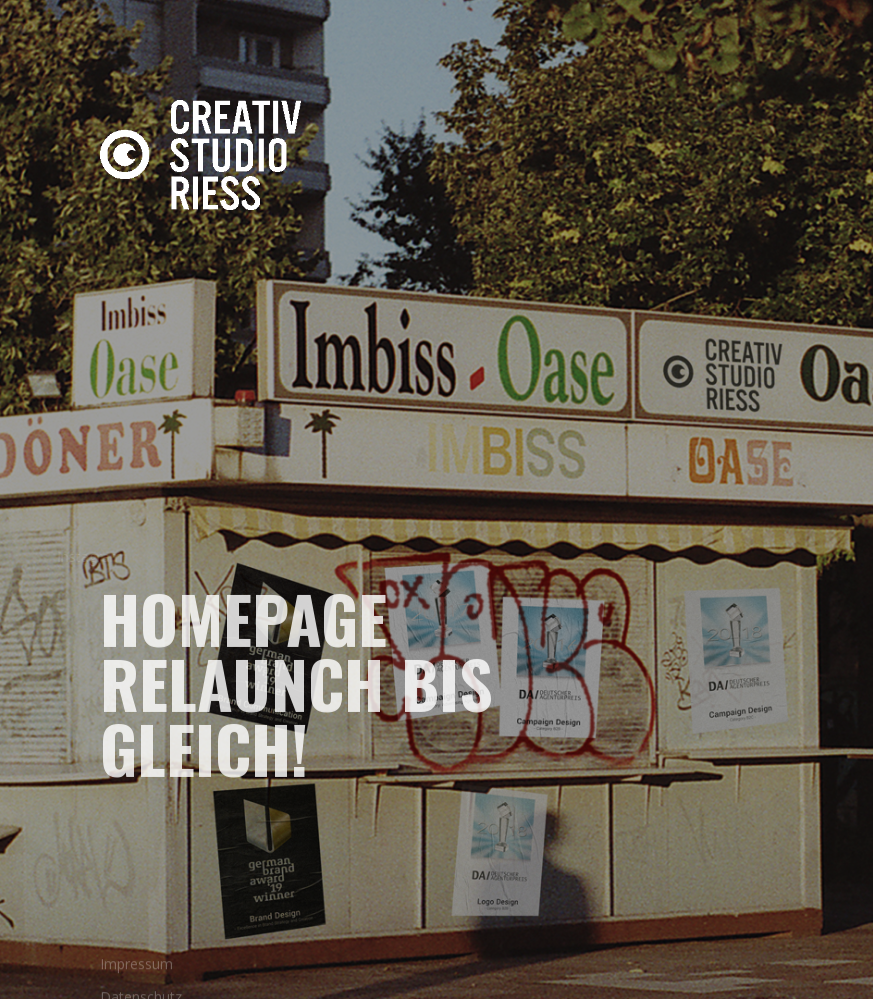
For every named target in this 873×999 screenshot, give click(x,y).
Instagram (85, 556)
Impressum (136, 970)
